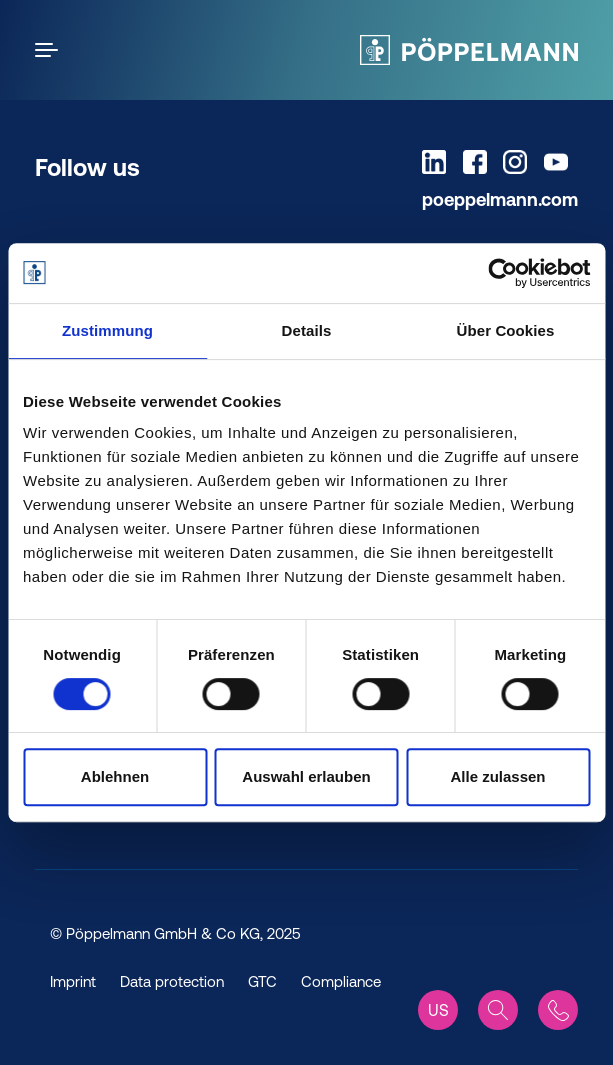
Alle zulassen (497, 776)
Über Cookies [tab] (506, 330)
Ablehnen (115, 776)
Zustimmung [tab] (107, 330)
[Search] (498, 1010)
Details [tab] (307, 330)
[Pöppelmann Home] (469, 50)
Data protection (172, 981)
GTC (262, 981)
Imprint (73, 981)
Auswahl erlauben (306, 776)
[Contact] (558, 1010)
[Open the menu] (50, 50)
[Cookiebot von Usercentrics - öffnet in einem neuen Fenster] (502, 273)
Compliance (341, 981)
